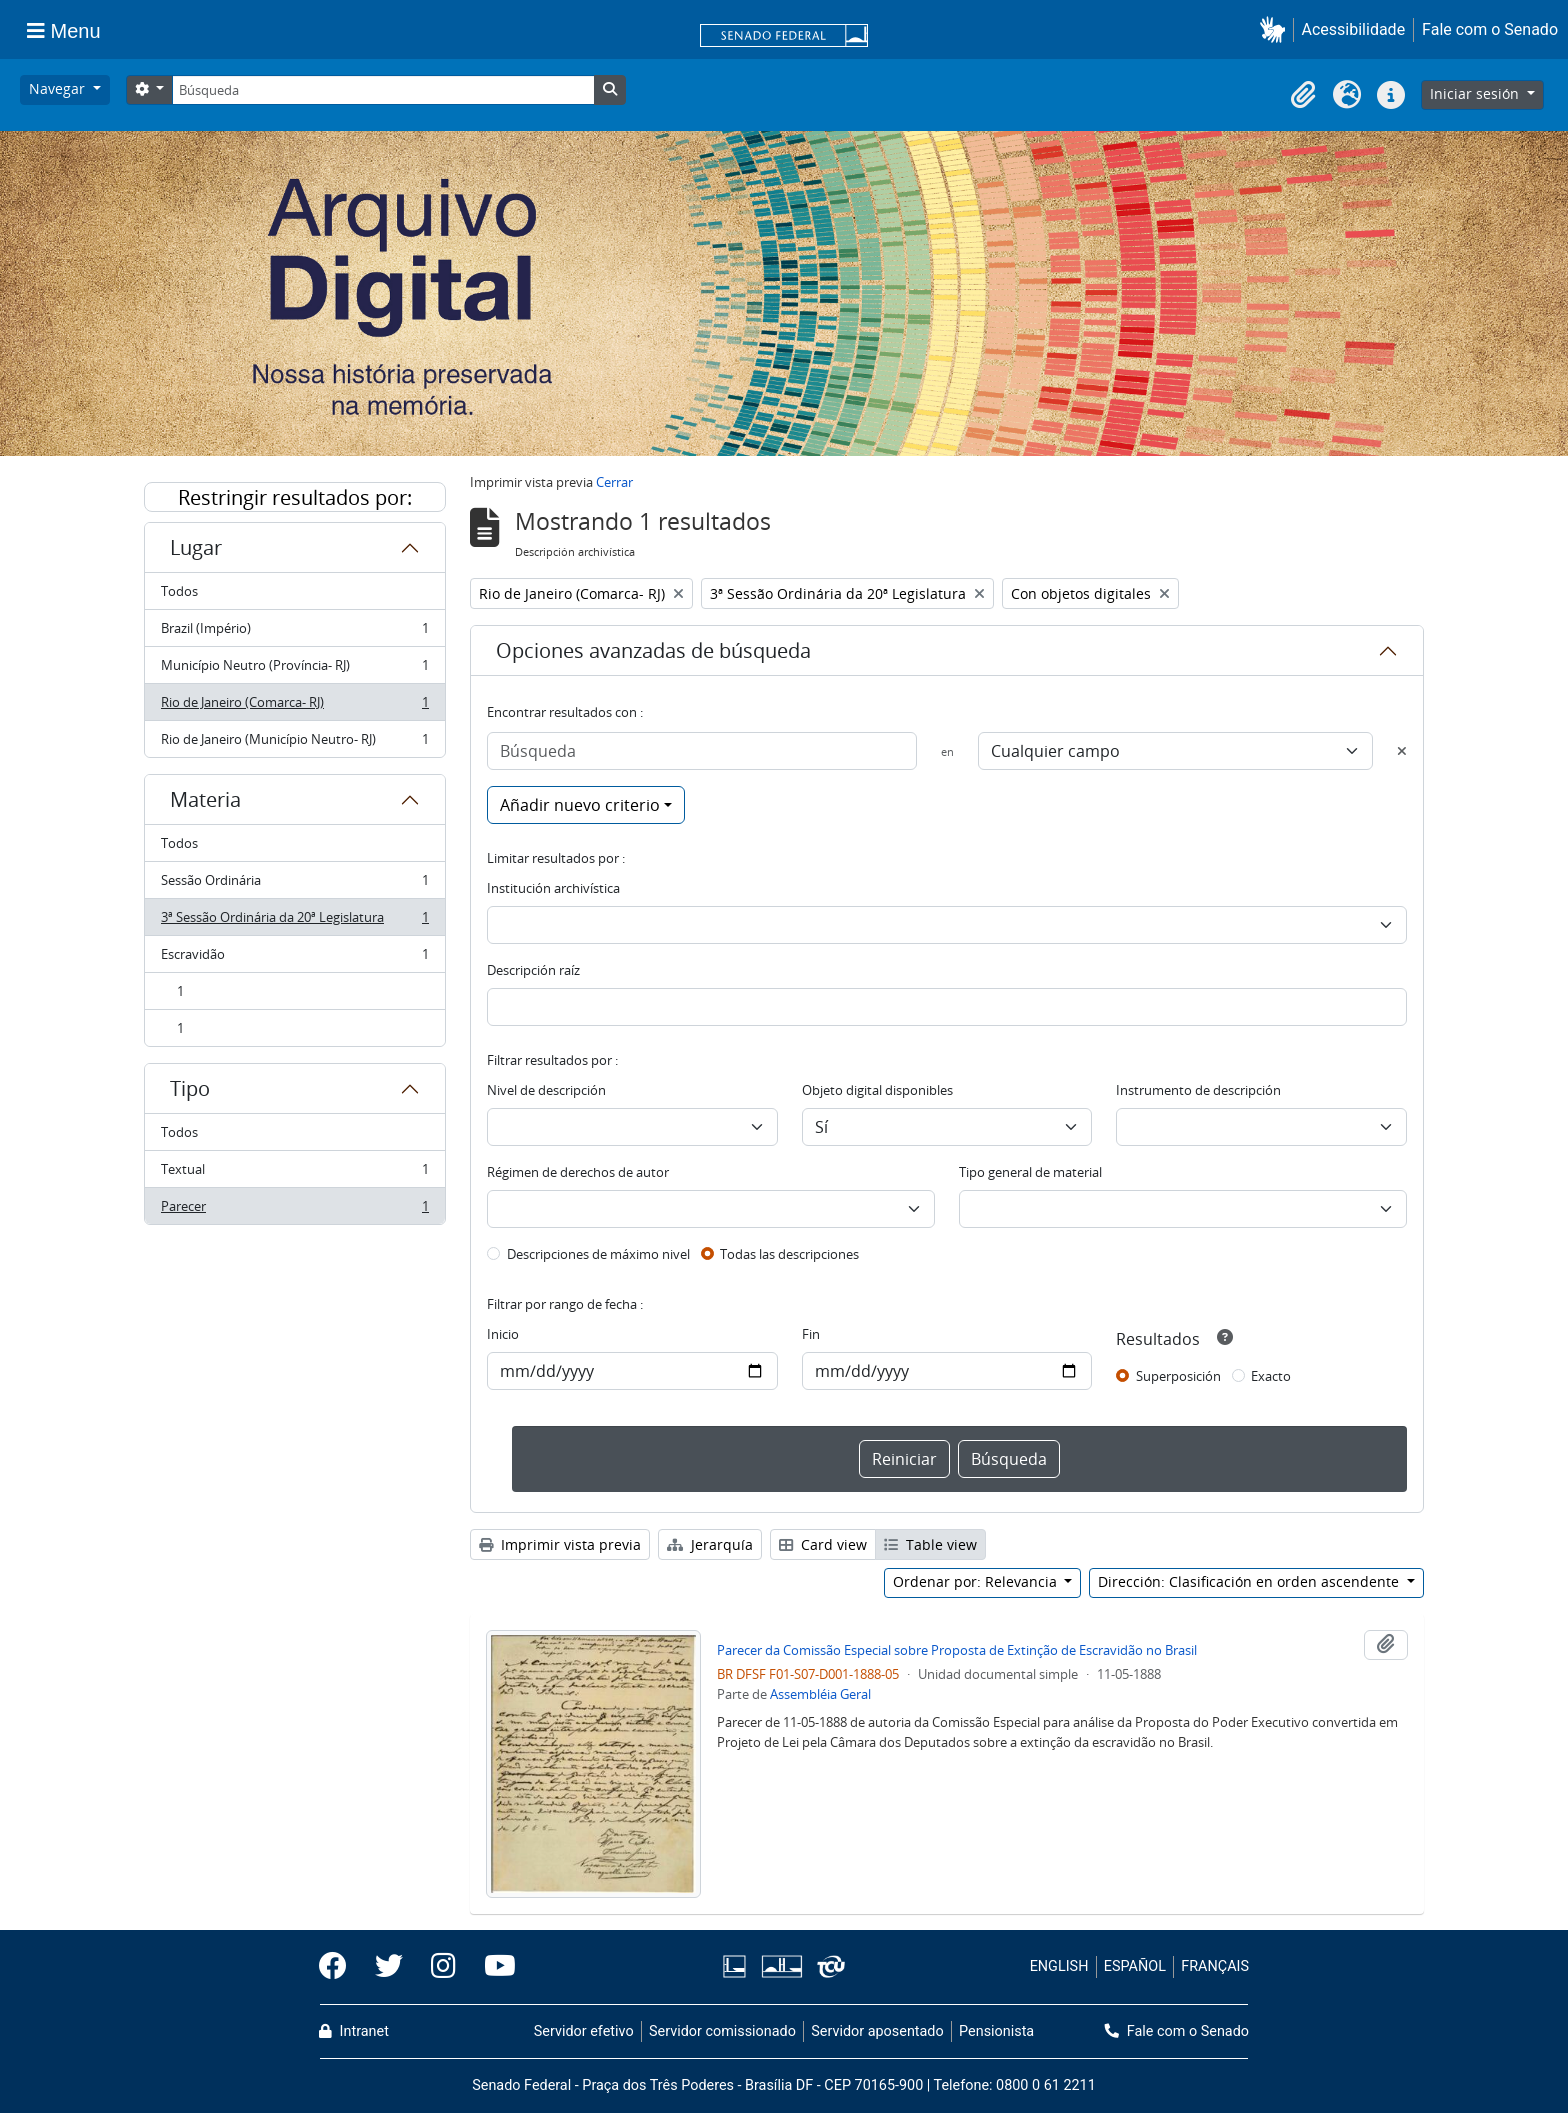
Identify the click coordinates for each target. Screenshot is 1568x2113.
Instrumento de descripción (1198, 1090)
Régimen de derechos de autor (578, 1172)
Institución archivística (553, 888)
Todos (179, 591)
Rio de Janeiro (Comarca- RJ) (294, 706)
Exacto (1271, 1376)
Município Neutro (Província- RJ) (294, 669)
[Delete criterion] (1402, 751)
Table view (930, 1544)
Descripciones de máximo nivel (598, 1254)
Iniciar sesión (1476, 93)
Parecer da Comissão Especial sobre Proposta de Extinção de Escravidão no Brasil (957, 1650)
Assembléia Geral (820, 1694)
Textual (294, 1173)
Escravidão (294, 958)
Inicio (503, 1334)
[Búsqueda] (383, 90)
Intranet (354, 2031)
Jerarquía (710, 1544)
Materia (205, 799)
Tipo (190, 1088)
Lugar (196, 547)
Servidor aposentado (877, 2031)
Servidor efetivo (584, 2031)
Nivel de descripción (546, 1090)
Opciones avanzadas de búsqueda (653, 650)
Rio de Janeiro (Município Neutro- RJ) (294, 743)
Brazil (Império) (294, 632)
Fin (811, 1334)
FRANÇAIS (1215, 1966)
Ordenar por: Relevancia (977, 1581)
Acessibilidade (1354, 29)
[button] (1276, 29)
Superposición (1178, 1376)
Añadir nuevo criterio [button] (580, 805)
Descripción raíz (533, 970)
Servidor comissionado (722, 2031)
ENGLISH (1059, 1966)
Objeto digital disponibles (877, 1090)
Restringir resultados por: (295, 497)
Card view (823, 1544)
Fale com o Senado (1490, 29)
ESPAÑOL (1135, 1966)
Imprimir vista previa (560, 1544)
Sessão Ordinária (294, 884)
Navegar (59, 88)
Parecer (294, 1210)
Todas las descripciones (789, 1254)
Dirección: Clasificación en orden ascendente (1250, 1581)
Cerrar (614, 482)
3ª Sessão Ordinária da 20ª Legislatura (294, 921)
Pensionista (996, 2031)
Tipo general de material (1030, 1172)
